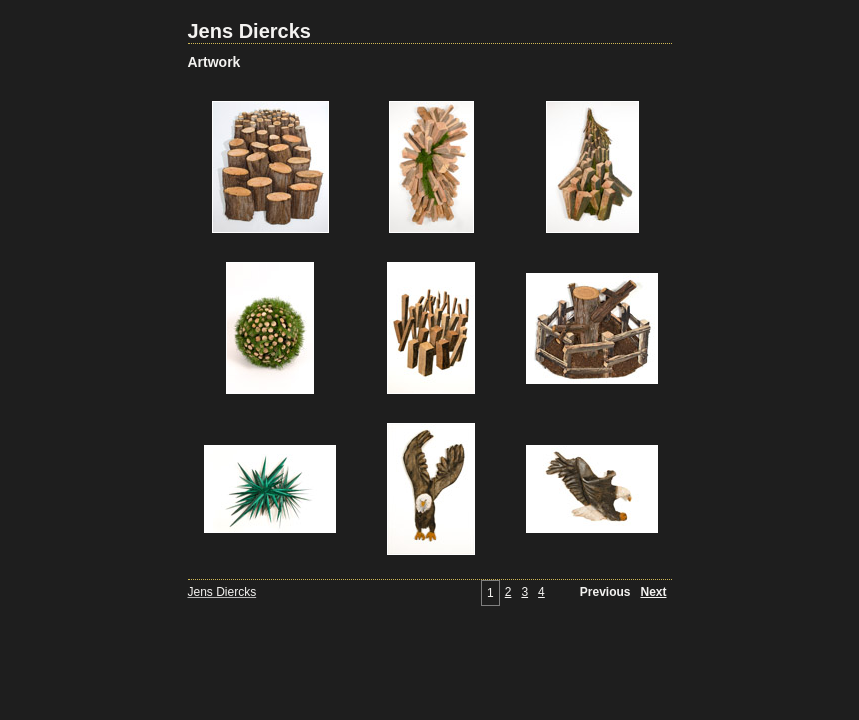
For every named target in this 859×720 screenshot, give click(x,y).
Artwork (214, 62)
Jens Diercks (249, 31)
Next (653, 592)
